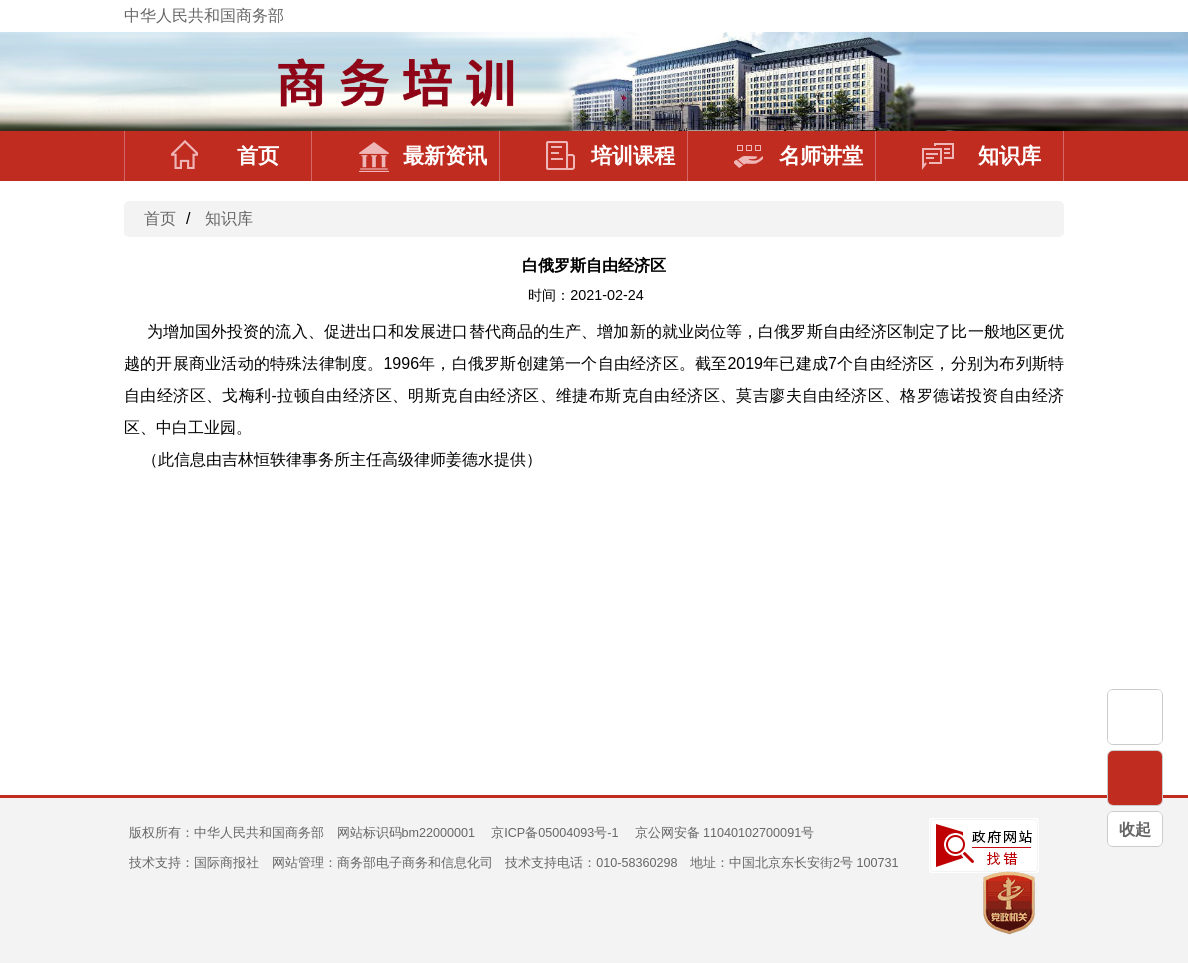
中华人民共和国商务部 (204, 15)
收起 (1135, 829)
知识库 (981, 156)
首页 (225, 156)
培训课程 (610, 156)
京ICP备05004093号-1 (554, 833)
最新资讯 (422, 156)
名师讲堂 (798, 156)
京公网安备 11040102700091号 (725, 833)
